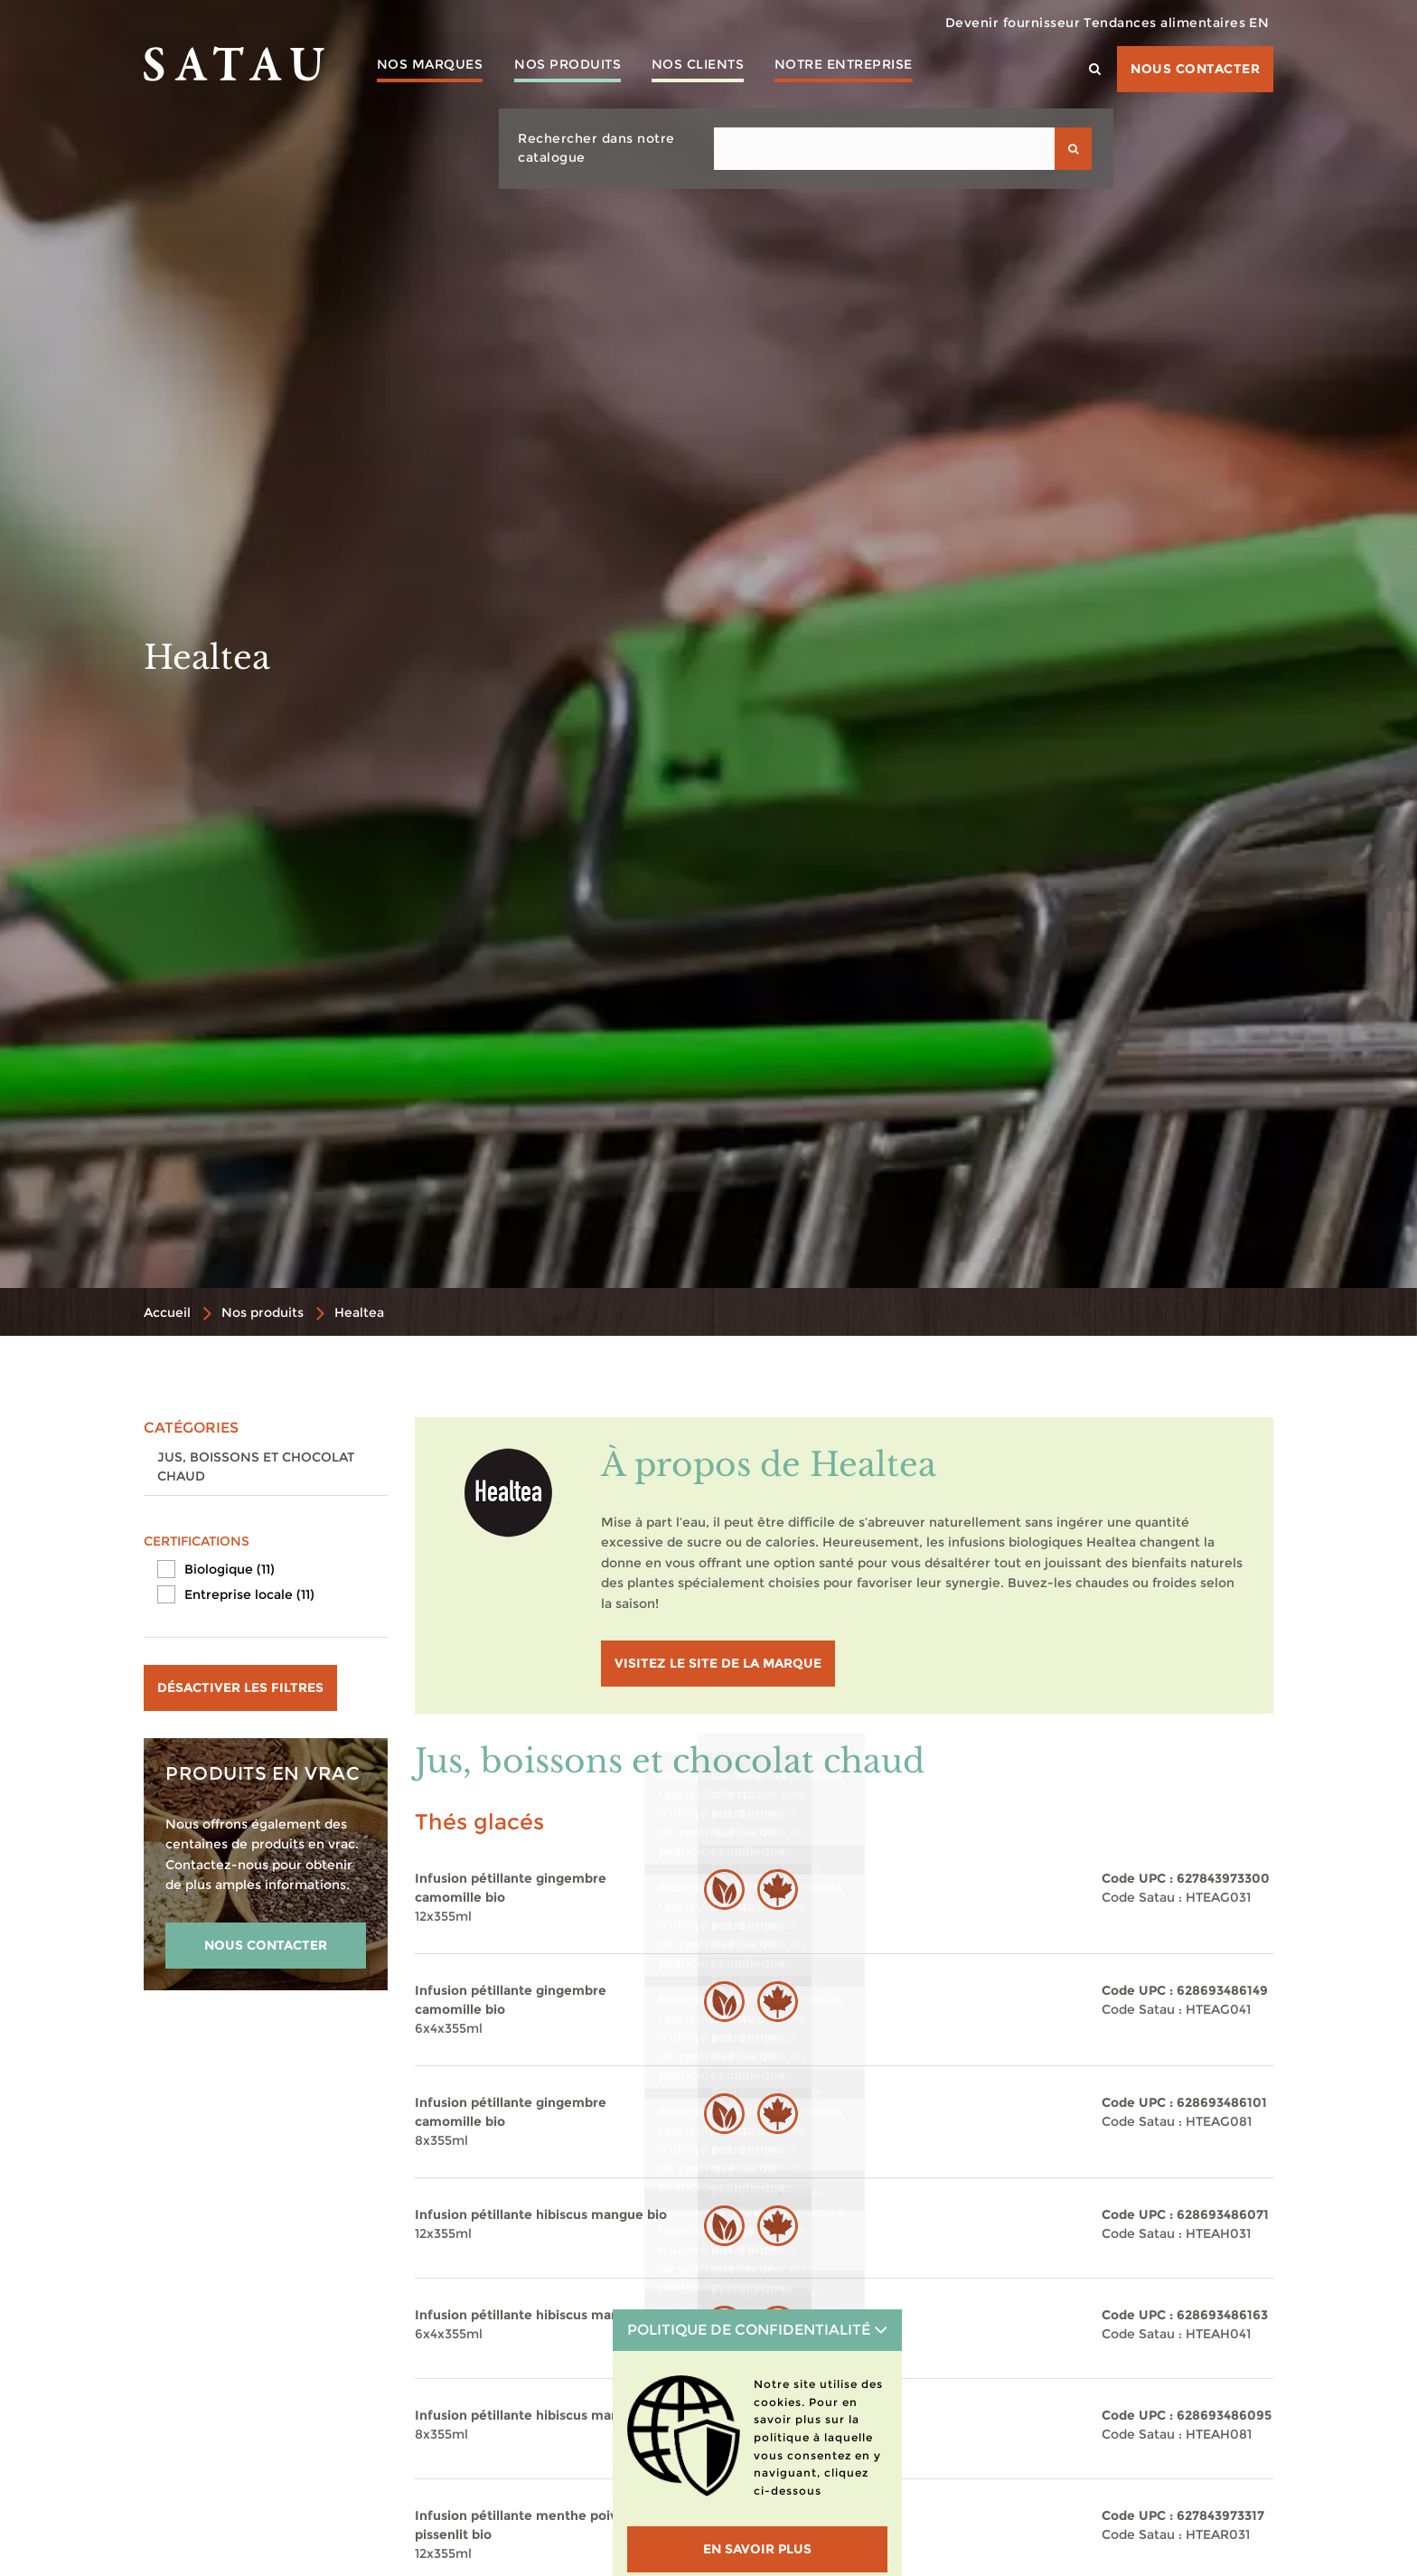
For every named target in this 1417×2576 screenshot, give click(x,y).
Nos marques (433, 68)
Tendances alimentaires (1142, 22)
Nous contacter (1195, 69)
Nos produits (580, 68)
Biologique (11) (229, 1569)
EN (1252, 22)
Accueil (167, 1312)
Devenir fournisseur (975, 22)
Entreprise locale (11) (249, 1594)
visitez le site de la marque (718, 1663)
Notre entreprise (874, 68)
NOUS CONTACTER (265, 1945)
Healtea (359, 1312)
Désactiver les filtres (240, 1687)
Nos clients (719, 68)
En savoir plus (757, 2549)
